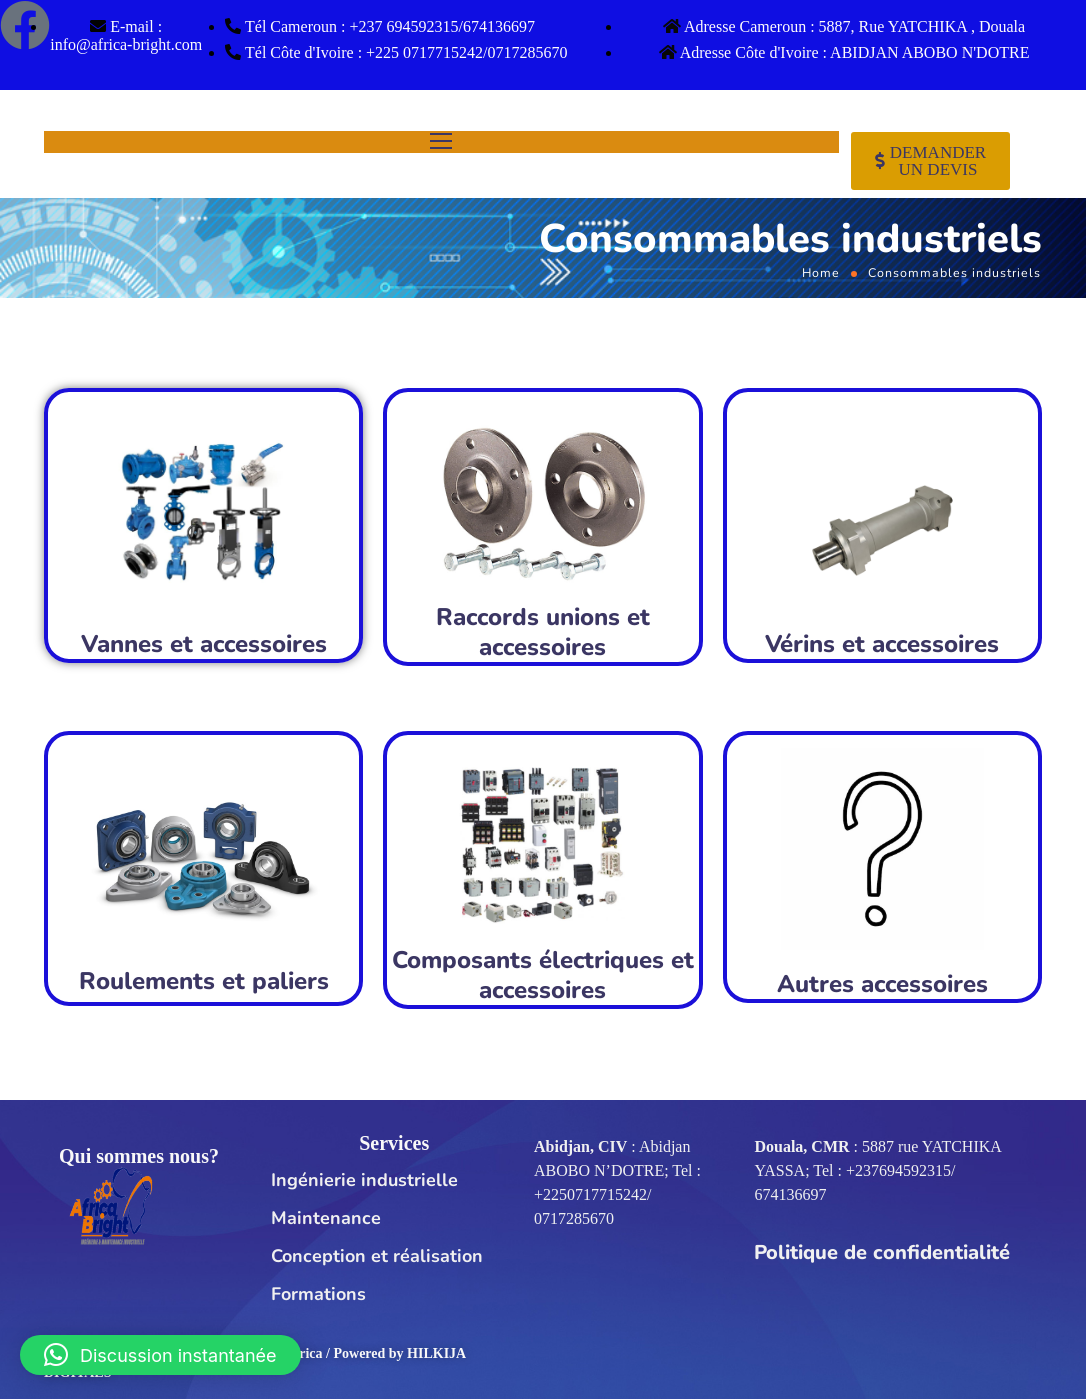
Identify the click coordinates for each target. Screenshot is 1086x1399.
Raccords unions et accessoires (543, 632)
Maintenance (326, 1218)
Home (821, 272)
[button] (160, 1355)
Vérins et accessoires (882, 644)
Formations (318, 1294)
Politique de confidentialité (882, 1252)
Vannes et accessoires (204, 644)
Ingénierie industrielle (364, 1180)
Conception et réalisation (377, 1256)
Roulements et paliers (204, 981)
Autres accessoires (882, 984)
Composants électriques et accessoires (543, 975)
